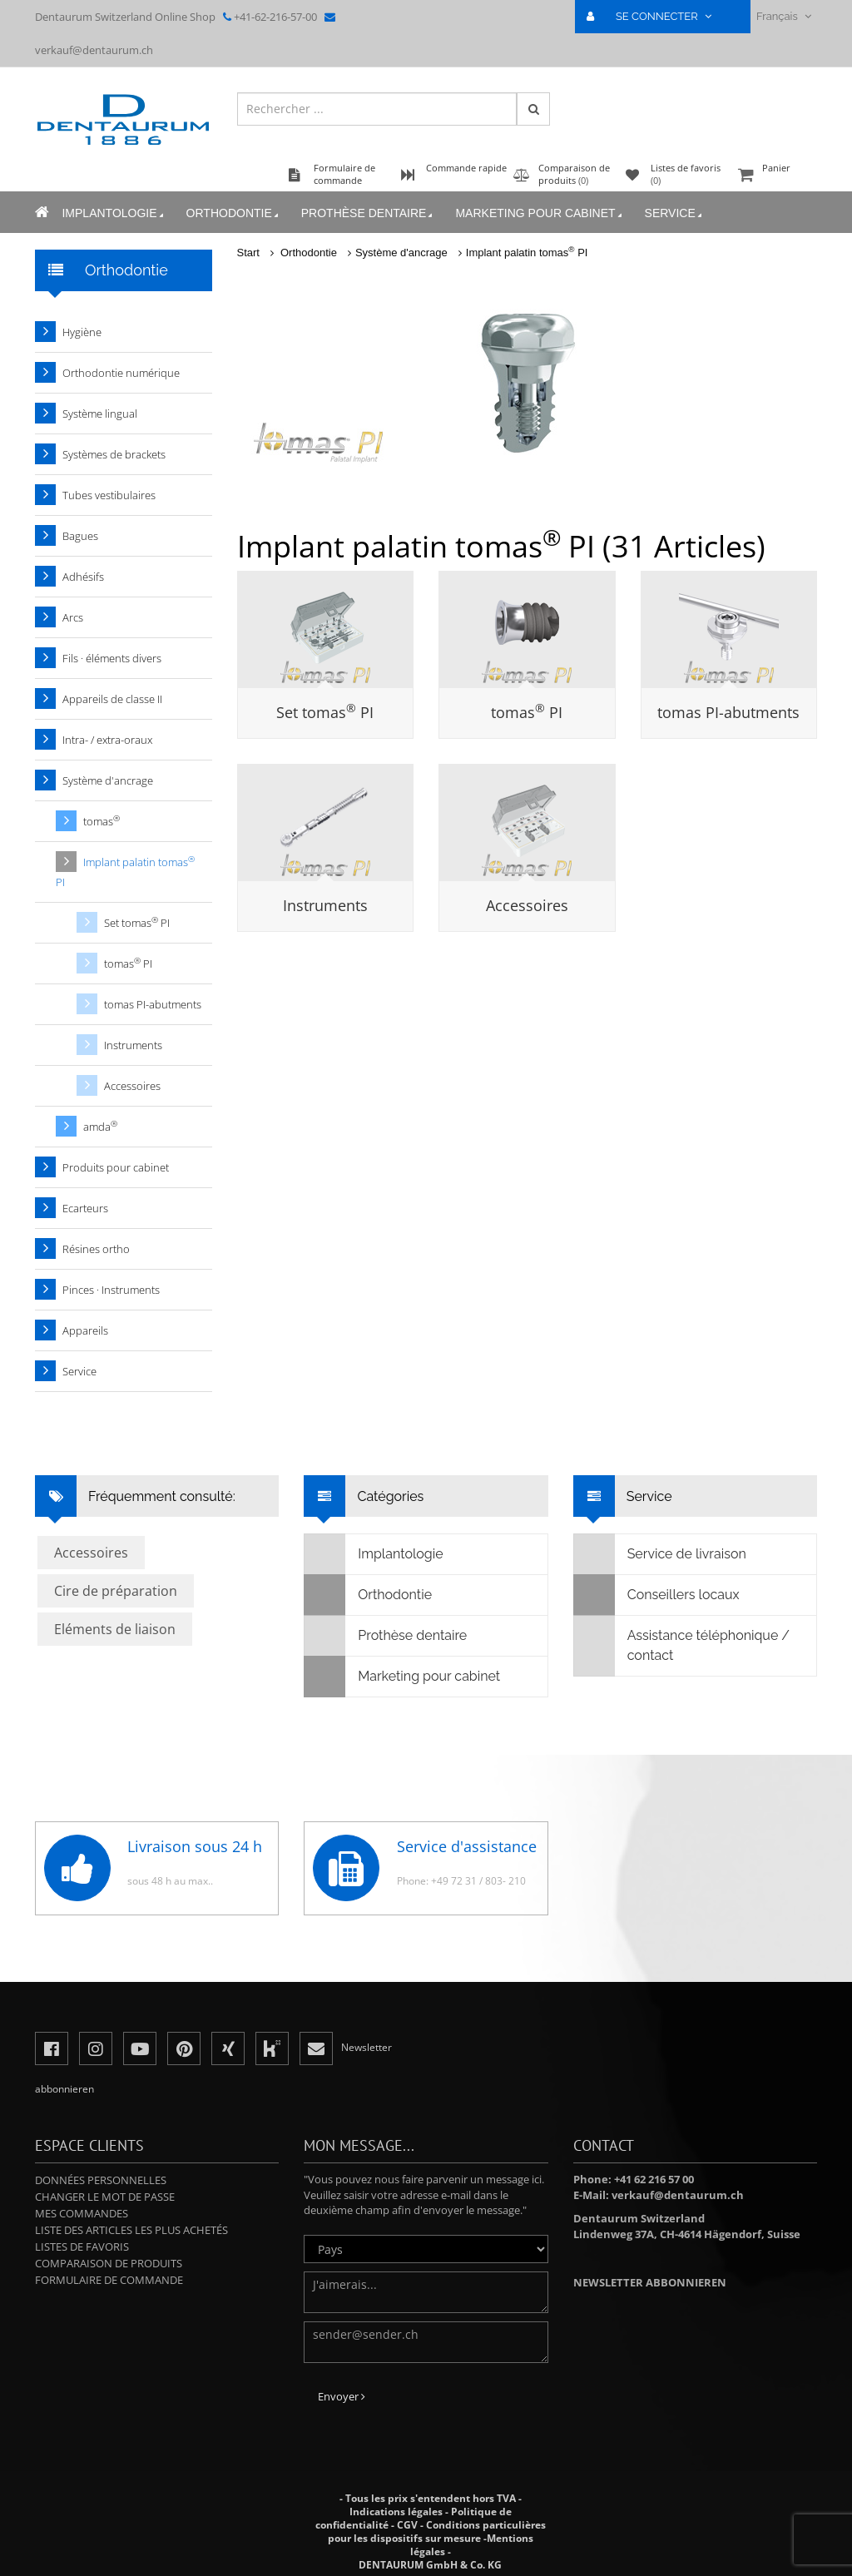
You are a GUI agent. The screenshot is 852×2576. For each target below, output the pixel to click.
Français (783, 16)
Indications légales (396, 2511)
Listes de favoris (82, 2246)
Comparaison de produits (108, 2263)
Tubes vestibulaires (109, 495)
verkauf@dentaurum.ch (94, 49)
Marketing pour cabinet (539, 213)
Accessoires (527, 905)
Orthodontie (233, 213)
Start (248, 252)
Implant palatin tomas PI (527, 252)
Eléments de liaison (115, 1629)
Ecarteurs (85, 1208)
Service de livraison (660, 1554)
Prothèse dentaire (367, 213)
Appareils (85, 1330)
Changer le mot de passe (105, 2196)
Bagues (80, 535)
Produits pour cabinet (115, 1167)
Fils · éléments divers (111, 658)
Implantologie (114, 213)
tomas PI (526, 712)
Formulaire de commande (109, 2279)
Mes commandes (81, 2213)
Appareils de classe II (112, 698)
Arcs (72, 617)
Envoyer (341, 2396)
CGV (407, 2525)
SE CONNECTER (656, 16)
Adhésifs (83, 576)
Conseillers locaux (657, 1595)
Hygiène (82, 331)
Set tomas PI (325, 712)
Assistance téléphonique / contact (682, 1646)
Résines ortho (96, 1248)
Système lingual (99, 413)
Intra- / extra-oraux (107, 739)
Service (674, 213)
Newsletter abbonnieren (649, 2282)
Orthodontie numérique (121, 372)
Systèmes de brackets (114, 454)
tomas (728, 712)
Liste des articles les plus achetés (131, 2229)
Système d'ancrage (401, 252)
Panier (775, 176)
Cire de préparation (115, 1591)
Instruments (325, 905)
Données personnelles (100, 2179)
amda (100, 1126)
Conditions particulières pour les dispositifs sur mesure (437, 2531)
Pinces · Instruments (111, 1289)
